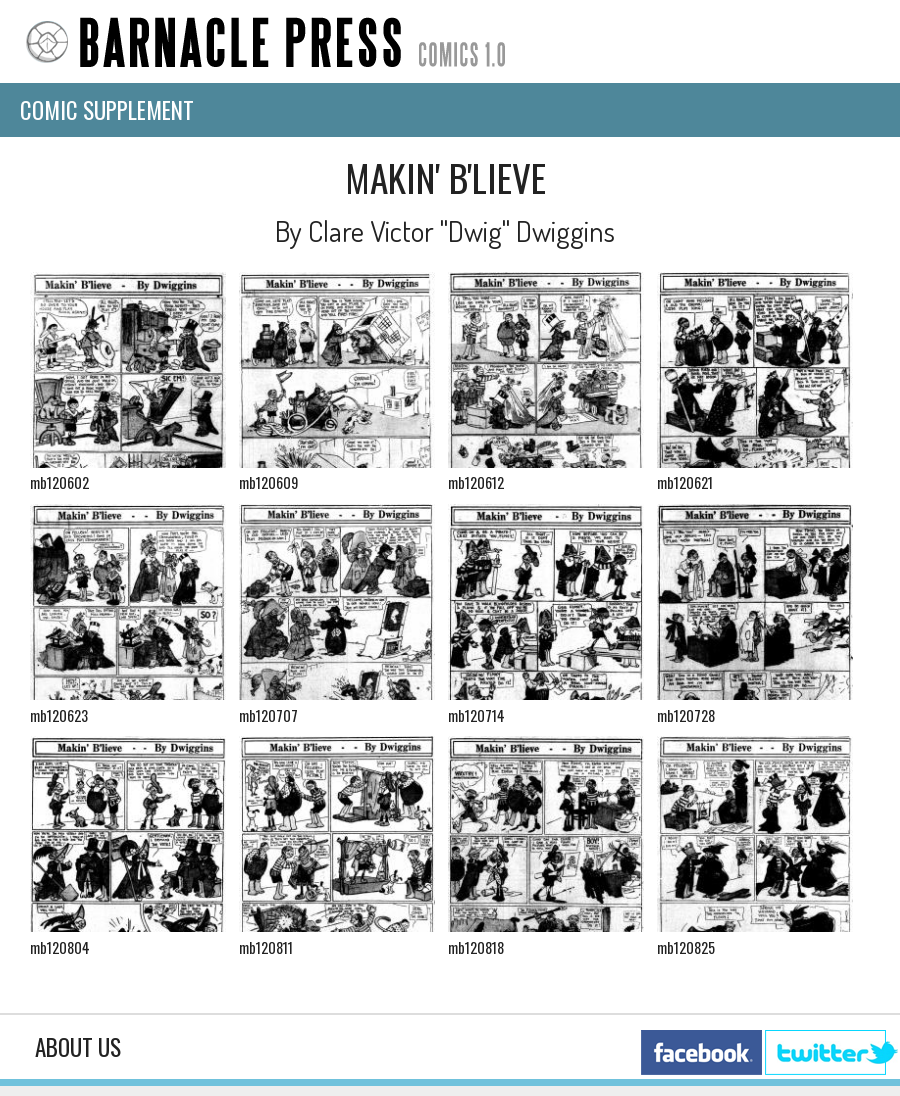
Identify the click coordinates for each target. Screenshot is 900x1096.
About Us (78, 1047)
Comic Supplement (107, 110)
